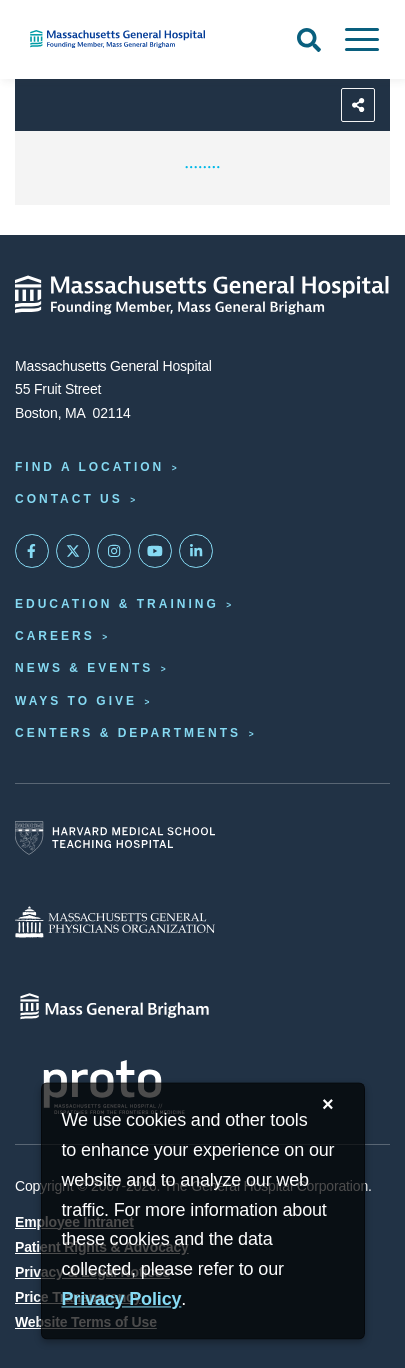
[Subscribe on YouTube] (155, 551)
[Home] (135, 39)
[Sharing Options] (358, 105)
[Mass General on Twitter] (73, 551)
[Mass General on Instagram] (114, 551)
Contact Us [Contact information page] (69, 499)
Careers (55, 636)
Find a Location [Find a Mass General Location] (89, 467)
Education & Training (117, 604)
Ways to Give (76, 701)
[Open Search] (309, 40)
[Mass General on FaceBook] (32, 551)
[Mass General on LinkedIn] (196, 551)
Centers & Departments (128, 733)
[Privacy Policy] (122, 1300)
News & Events (84, 668)
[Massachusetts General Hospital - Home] (202, 295)
